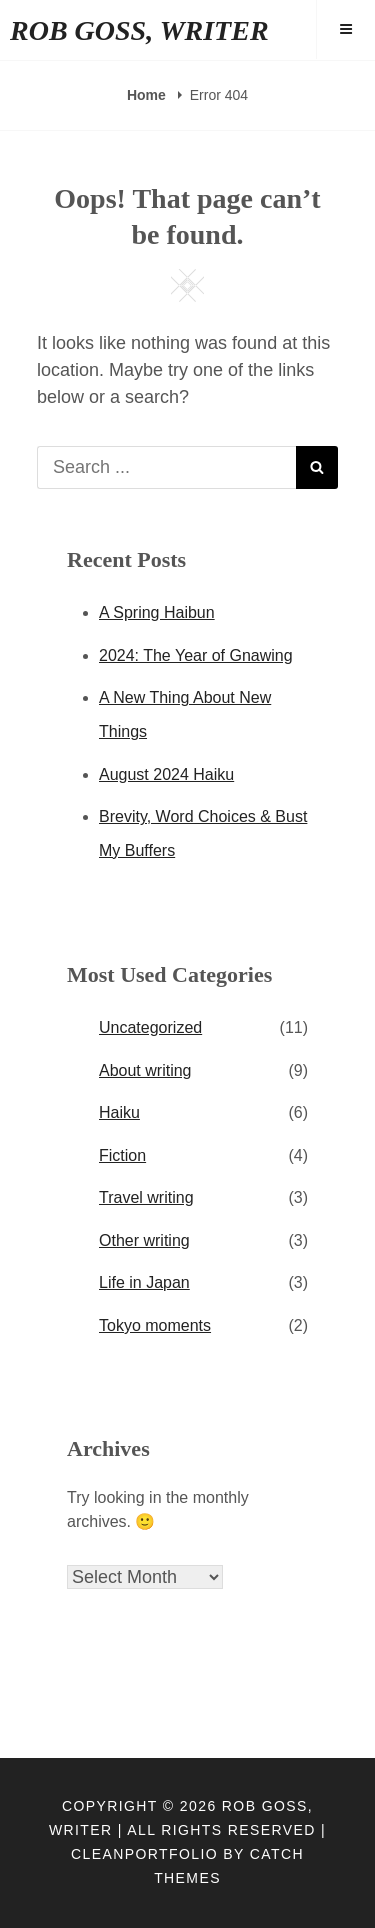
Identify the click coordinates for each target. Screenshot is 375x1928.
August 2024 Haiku (166, 774)
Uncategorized (150, 1027)
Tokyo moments (155, 1325)
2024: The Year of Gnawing (196, 655)
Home (148, 95)
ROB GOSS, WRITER (139, 30)
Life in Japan (144, 1282)
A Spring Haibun (157, 612)
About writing (145, 1070)
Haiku (119, 1112)
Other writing (144, 1240)
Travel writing (146, 1197)
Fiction (122, 1155)
